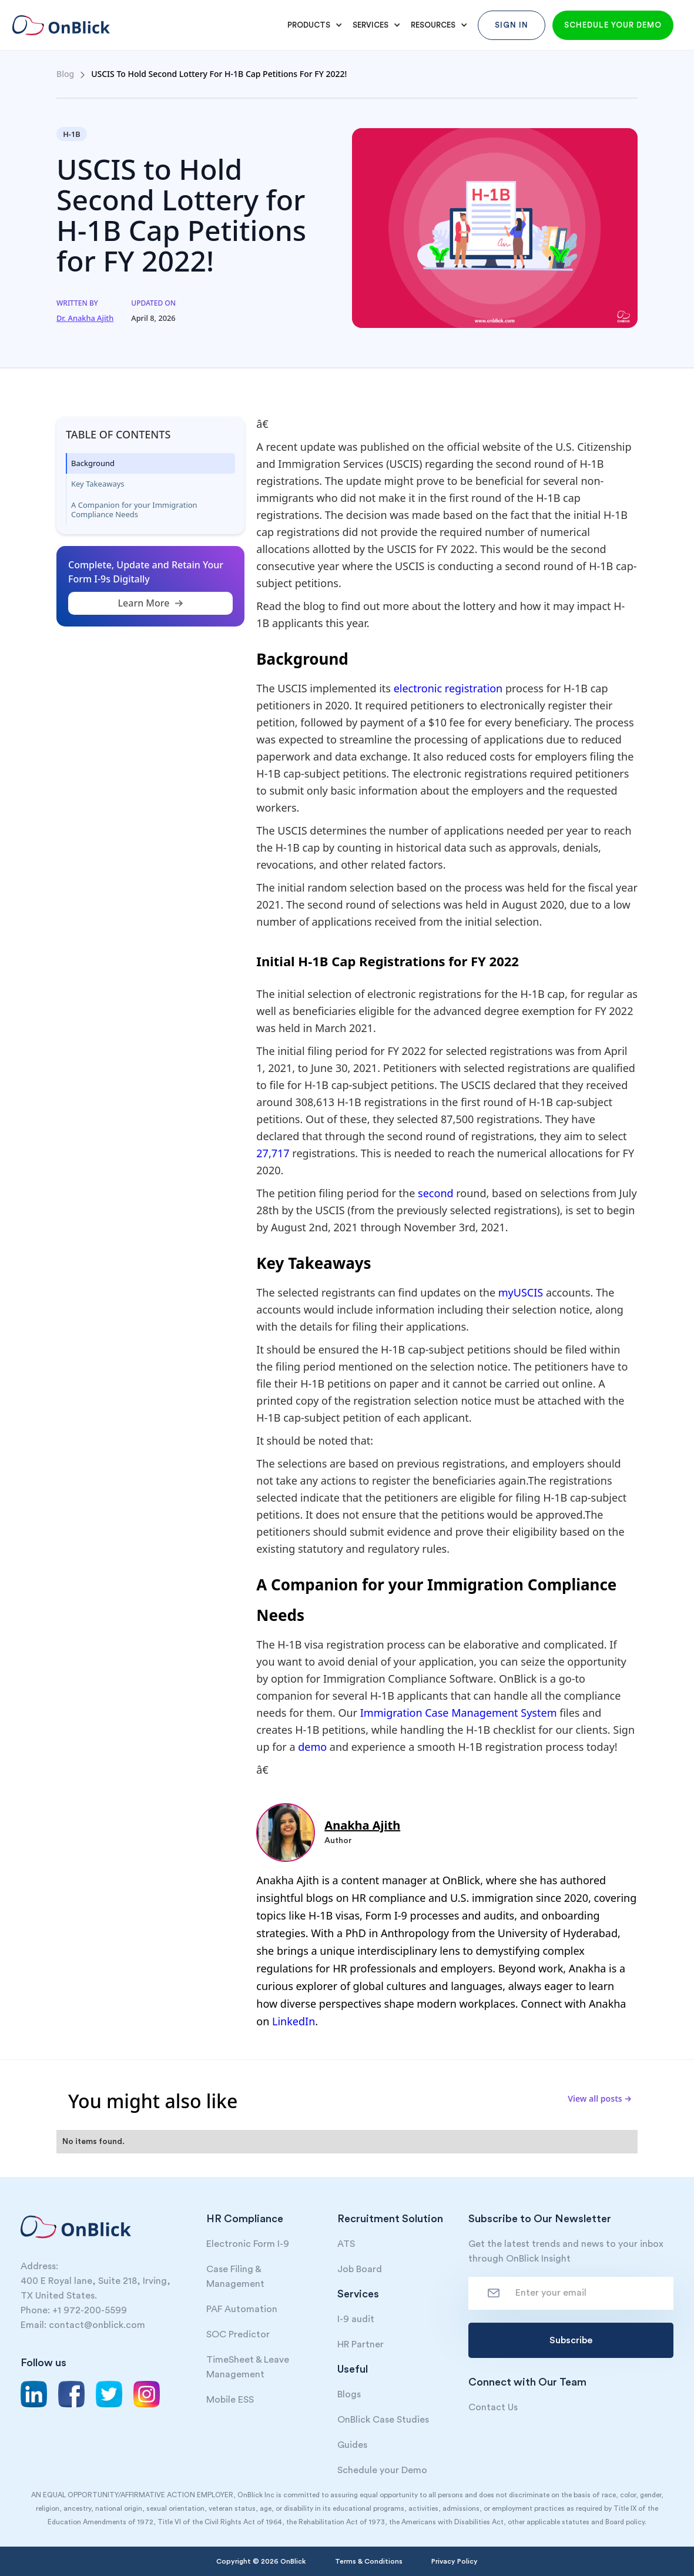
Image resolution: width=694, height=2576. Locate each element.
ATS (346, 2244)
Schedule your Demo (382, 2470)
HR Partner (360, 2344)
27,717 (274, 1153)
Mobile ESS (230, 2399)
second (437, 1193)
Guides (352, 2445)
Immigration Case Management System (458, 1713)
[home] (69, 25)
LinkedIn (293, 2021)
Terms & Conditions (369, 2561)
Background (93, 463)
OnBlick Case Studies (383, 2419)
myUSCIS (522, 1292)
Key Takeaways (98, 483)
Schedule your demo (613, 25)
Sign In (511, 25)
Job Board (359, 2269)
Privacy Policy (454, 2561)
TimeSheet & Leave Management (247, 2367)
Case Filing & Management (235, 2277)
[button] (313, 25)
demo (314, 1747)
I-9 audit (355, 2319)
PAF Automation (241, 2309)
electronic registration (448, 688)
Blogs (349, 2394)
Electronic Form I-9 (247, 2244)
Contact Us (493, 2407)
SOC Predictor (238, 2334)
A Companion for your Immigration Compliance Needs (134, 510)
